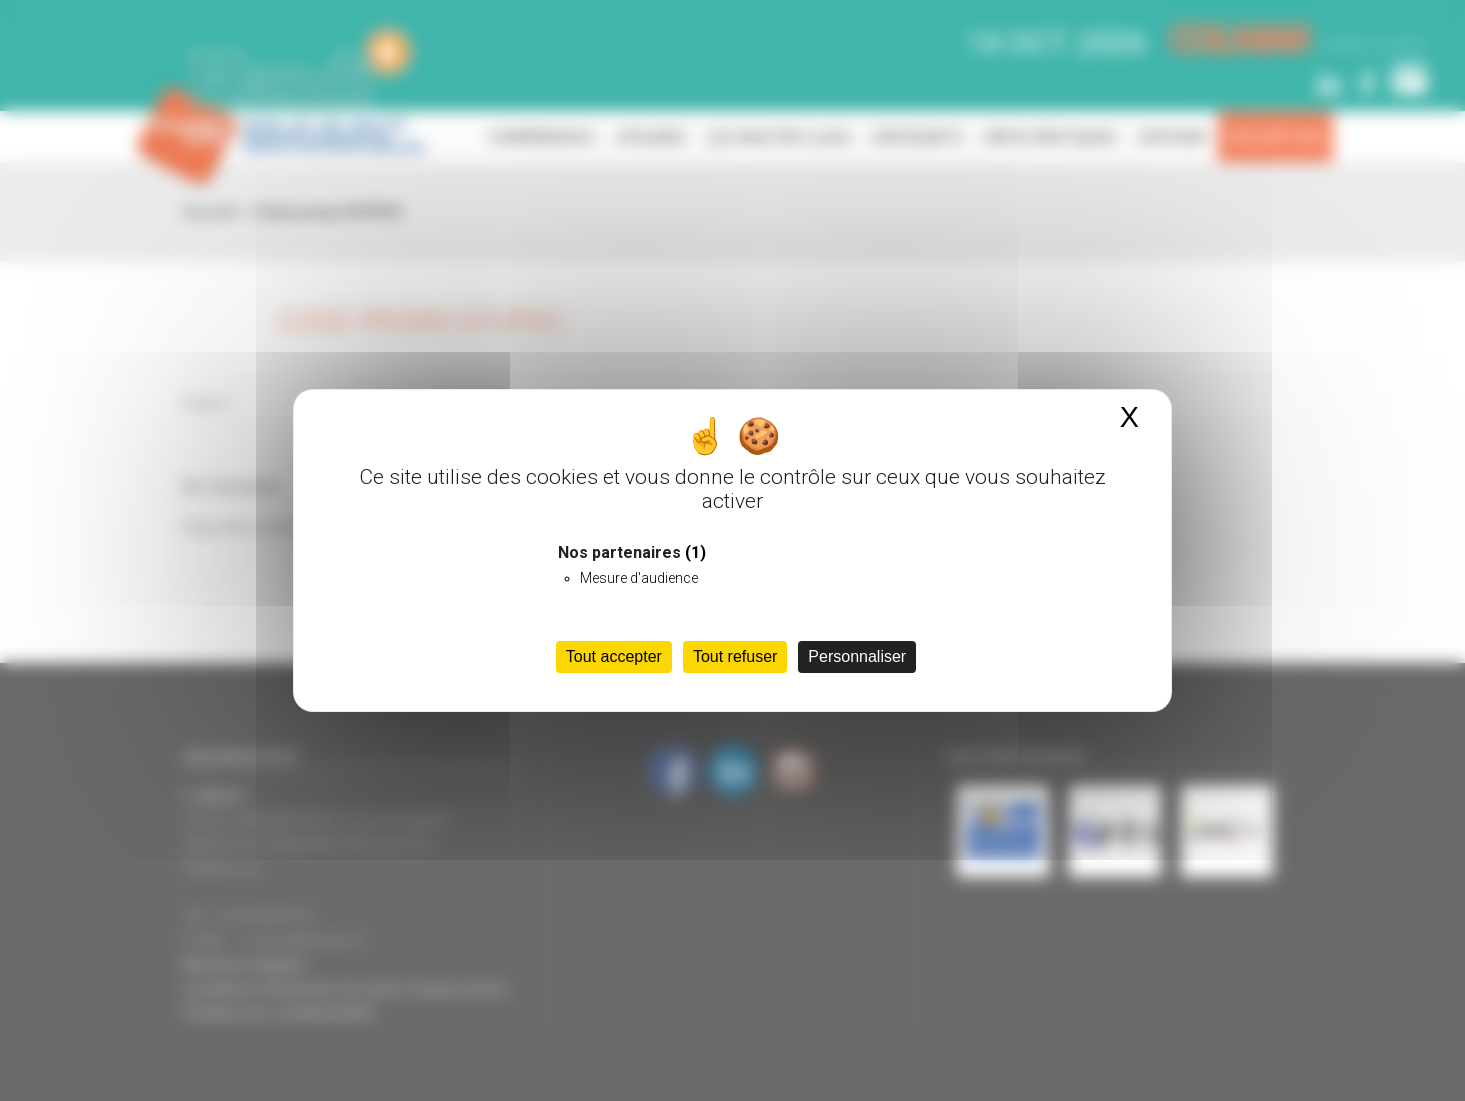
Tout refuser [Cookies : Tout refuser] (735, 656)
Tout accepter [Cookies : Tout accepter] (614, 656)
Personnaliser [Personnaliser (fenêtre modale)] (857, 656)
